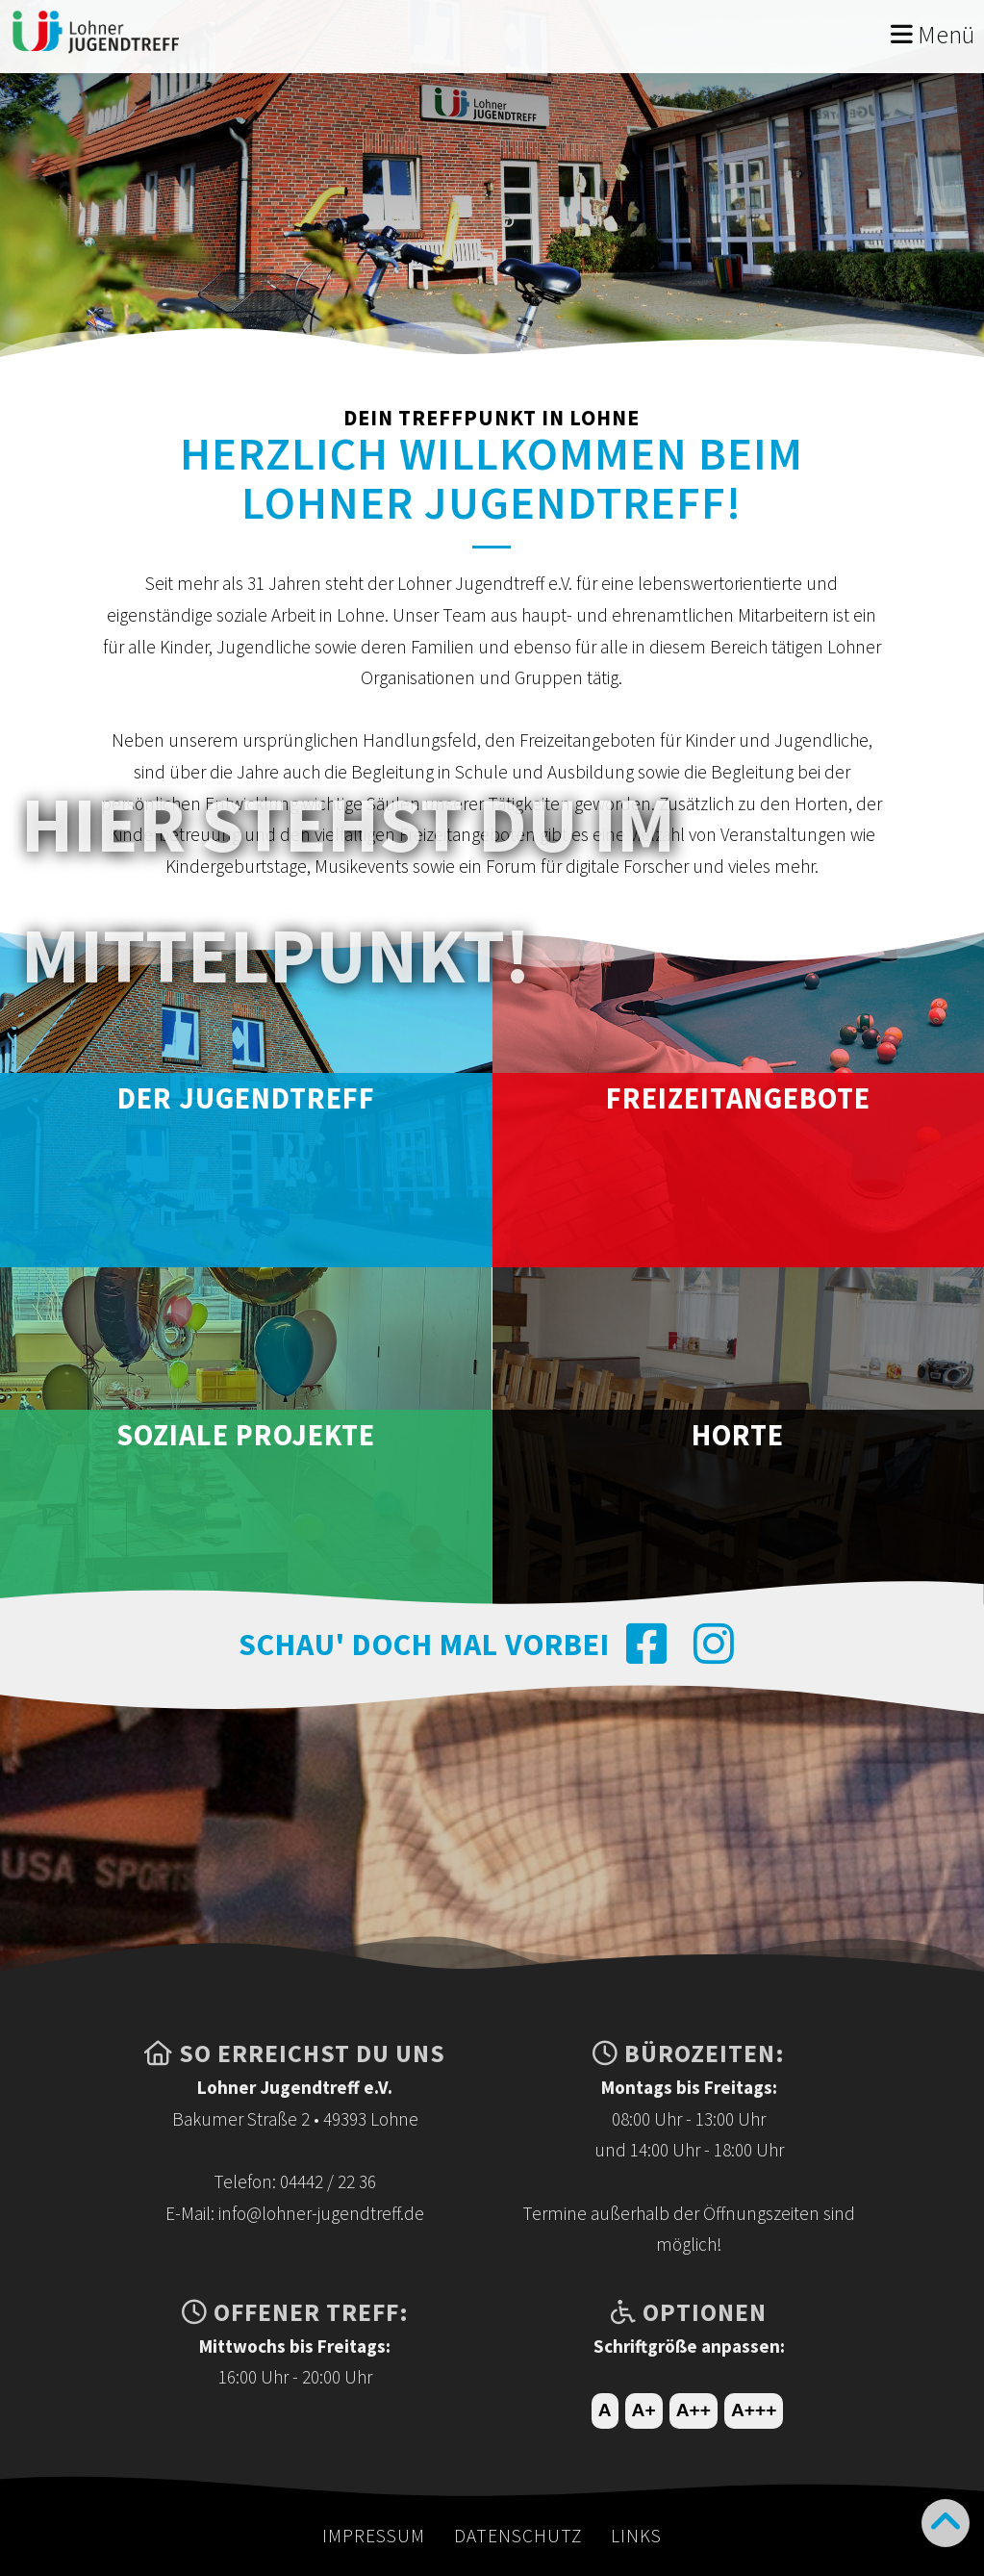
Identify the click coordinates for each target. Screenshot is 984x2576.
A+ (644, 2410)
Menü (932, 34)
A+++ (753, 2410)
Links (636, 2535)
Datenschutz (518, 2535)
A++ (693, 2410)
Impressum (373, 2535)
